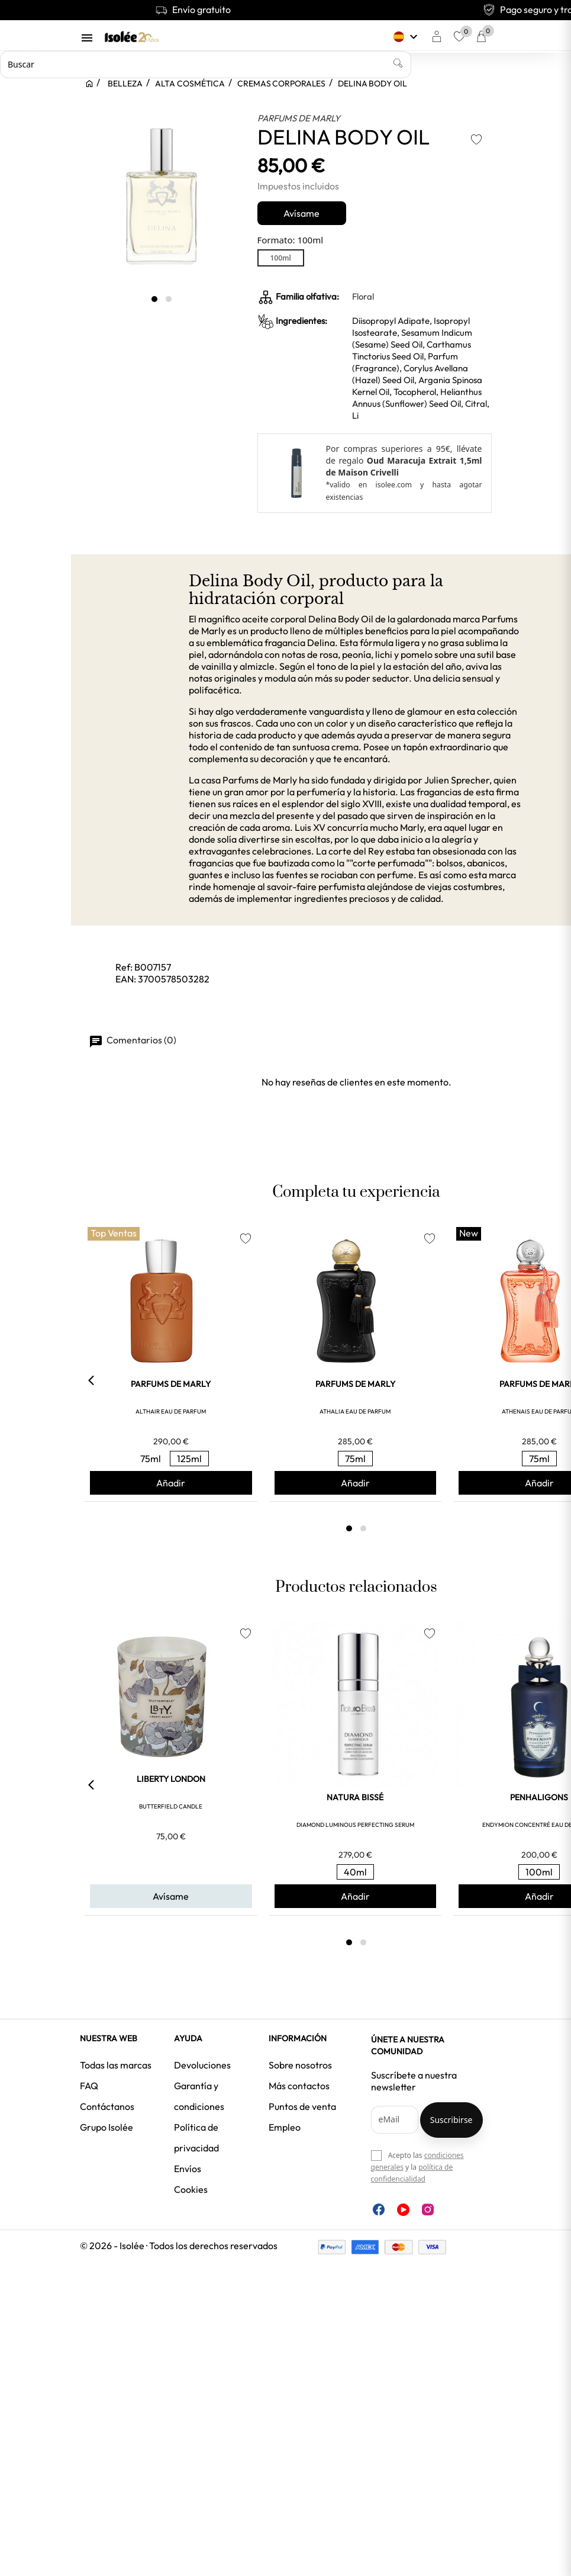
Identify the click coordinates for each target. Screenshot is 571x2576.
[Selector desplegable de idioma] (407, 37)
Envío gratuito (193, 9)
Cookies (191, 2189)
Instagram (428, 2209)
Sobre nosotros (300, 2065)
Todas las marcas (115, 2065)
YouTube (403, 2210)
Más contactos (299, 2086)
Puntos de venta (302, 2106)
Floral (363, 296)
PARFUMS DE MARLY (298, 118)
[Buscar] (205, 64)
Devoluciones (202, 2065)
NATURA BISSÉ (355, 1797)
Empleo (285, 2127)
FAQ (89, 2086)
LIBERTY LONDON (171, 1779)
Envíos (187, 2168)
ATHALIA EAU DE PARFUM (355, 1411)
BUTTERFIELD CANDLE (170, 1806)
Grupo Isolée (106, 2127)
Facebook (379, 2209)
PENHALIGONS (539, 1797)
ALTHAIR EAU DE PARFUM (171, 1411)
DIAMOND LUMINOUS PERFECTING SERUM (355, 1825)
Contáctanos (107, 2106)
